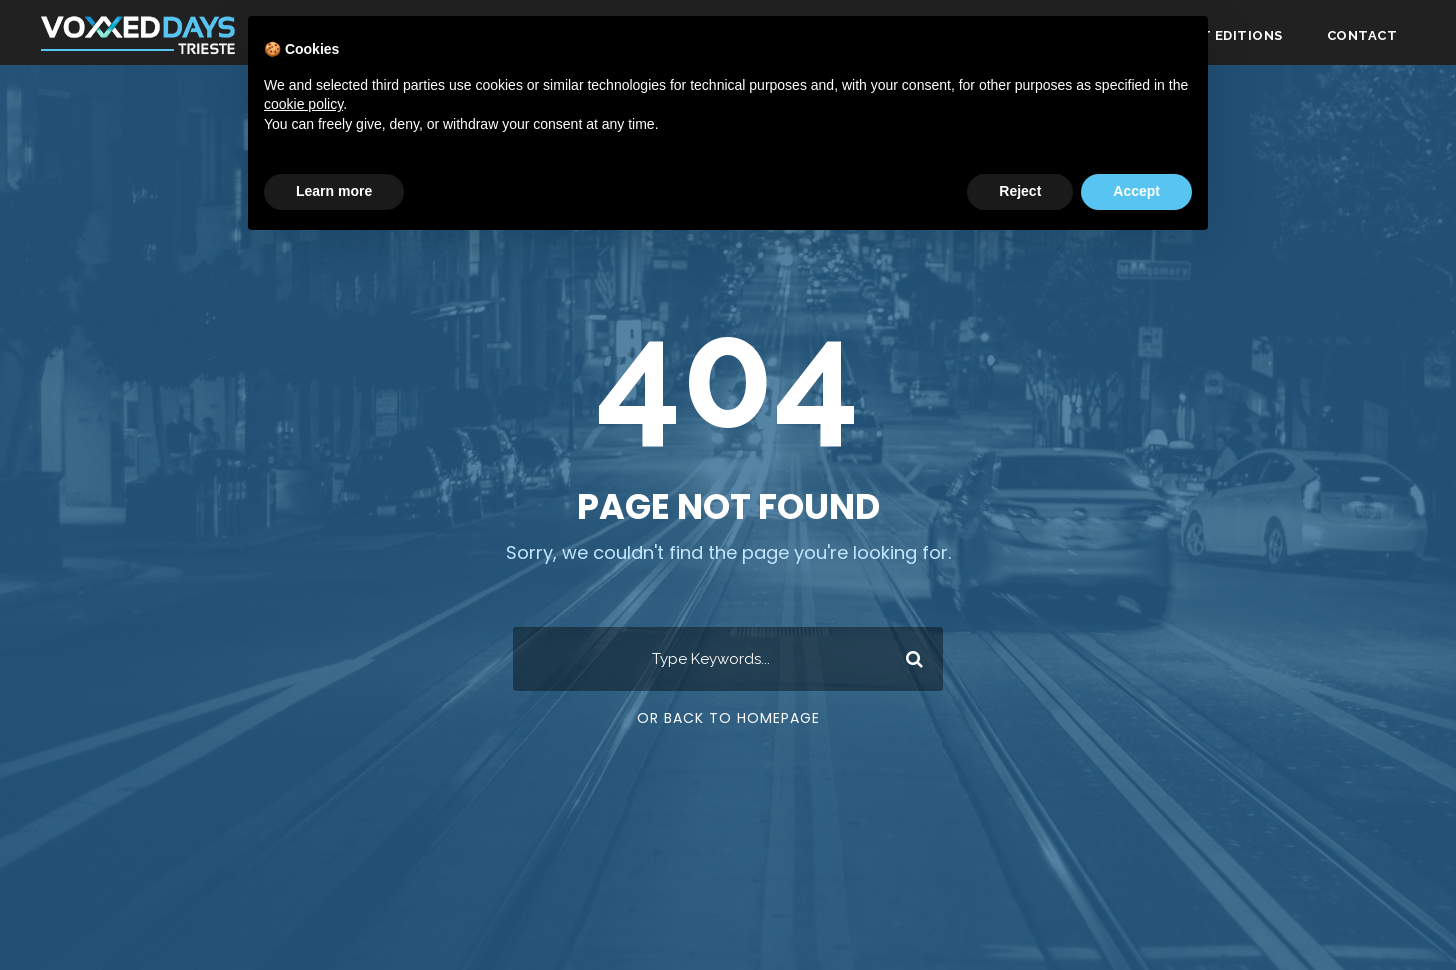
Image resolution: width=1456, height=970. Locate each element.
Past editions (1229, 35)
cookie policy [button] (303, 104)
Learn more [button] (334, 191)
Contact (1362, 35)
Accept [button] (1136, 191)
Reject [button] (1020, 191)
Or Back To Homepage (728, 718)
